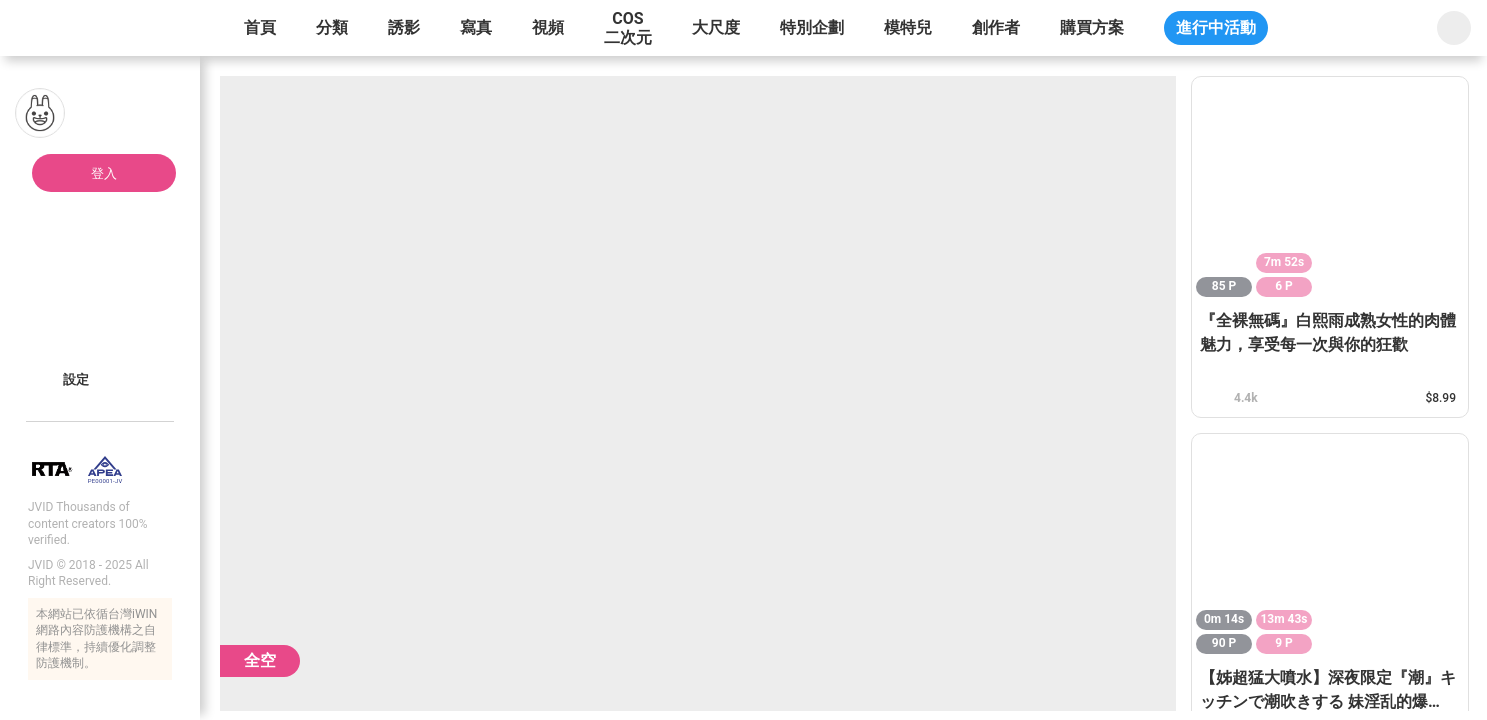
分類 (332, 27)
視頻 (548, 27)
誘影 (404, 27)
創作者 (996, 27)
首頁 (260, 27)
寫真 (476, 27)
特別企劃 (812, 27)
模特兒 (908, 27)
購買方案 (1092, 27)
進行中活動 (1216, 27)
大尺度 (716, 27)
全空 (260, 660)
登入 (104, 173)
